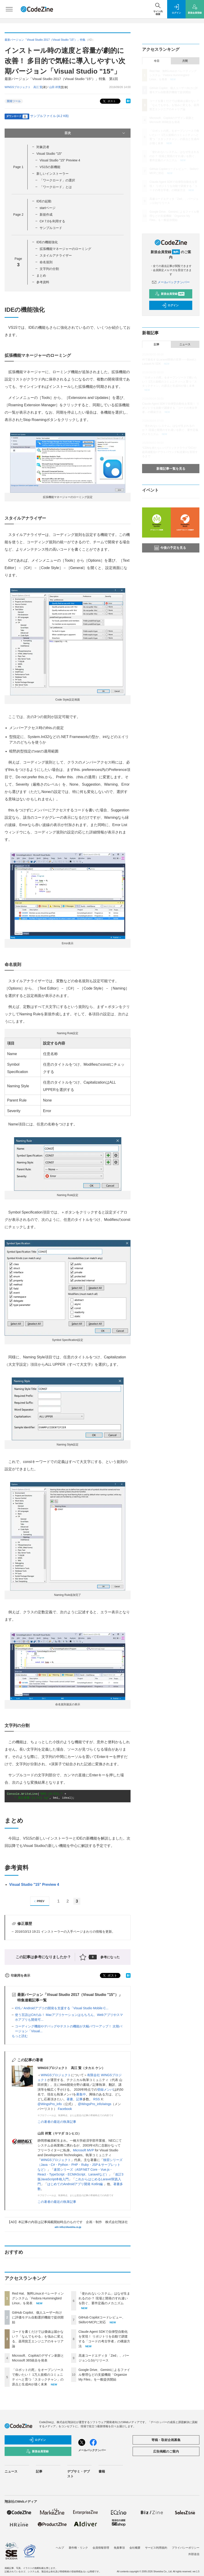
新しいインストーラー (52, 173)
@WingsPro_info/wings (94, 2104)
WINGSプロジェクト (56, 2075)
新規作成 (46, 214)
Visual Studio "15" (49, 153)
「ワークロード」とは (56, 187)
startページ (47, 208)
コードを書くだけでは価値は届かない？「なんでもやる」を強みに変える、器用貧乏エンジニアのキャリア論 (174, 105)
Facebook (65, 2109)
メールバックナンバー (171, 282)
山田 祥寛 (55, 87)
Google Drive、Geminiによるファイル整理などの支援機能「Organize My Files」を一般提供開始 (104, 2374)
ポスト (109, 101)
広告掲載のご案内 (166, 2451)
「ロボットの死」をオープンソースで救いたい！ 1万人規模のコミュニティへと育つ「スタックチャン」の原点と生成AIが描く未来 (169, 381)
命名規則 (46, 262)
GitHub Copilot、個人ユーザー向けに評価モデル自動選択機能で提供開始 (38, 2317)
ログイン (170, 305)
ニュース (184, 344)
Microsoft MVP (83, 2150)
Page (18, 167)
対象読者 (42, 147)
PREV (38, 1901)
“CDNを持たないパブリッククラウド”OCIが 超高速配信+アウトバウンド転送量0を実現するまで (170, 452)
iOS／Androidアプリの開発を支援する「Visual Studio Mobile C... (61, 2008)
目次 (95, 133)
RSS (97, 2099)
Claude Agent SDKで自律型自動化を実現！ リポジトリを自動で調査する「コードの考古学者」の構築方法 (173, 186)
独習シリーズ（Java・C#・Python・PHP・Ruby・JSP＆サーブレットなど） (80, 2164)
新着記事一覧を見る (170, 468)
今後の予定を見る (170, 548)
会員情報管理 (101, 2547)
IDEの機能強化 (47, 242)
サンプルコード (51, 228)
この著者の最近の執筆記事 (57, 2122)
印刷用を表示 (17, 1975)
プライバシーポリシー (185, 2547)
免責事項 (119, 2547)
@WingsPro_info (50, 2104)
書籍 (102, 2471)
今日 (156, 61)
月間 (185, 61)
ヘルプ (60, 2547)
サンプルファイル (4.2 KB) (49, 116)
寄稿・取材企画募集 (166, 2440)
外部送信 (193, 2554)
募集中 (81, 2094)
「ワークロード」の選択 (57, 180)
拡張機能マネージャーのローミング (65, 249)
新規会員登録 (170, 294)
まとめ (41, 275)
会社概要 (134, 2547)
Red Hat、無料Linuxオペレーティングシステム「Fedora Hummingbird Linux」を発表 (38, 2298)
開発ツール (14, 101)
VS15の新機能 (50, 167)
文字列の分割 (49, 269)
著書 (70, 2099)
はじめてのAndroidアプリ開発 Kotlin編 (75, 2184)
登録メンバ (105, 2089)
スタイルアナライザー (56, 255)
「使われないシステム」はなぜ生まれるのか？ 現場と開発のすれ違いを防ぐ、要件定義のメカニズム (104, 2298)
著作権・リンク (78, 2547)
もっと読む (20, 2036)
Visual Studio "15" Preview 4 (60, 160)
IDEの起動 (43, 201)
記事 (79, 2099)
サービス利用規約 (156, 2547)
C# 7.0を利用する (52, 221)
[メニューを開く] (9, 9)
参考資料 (42, 282)
